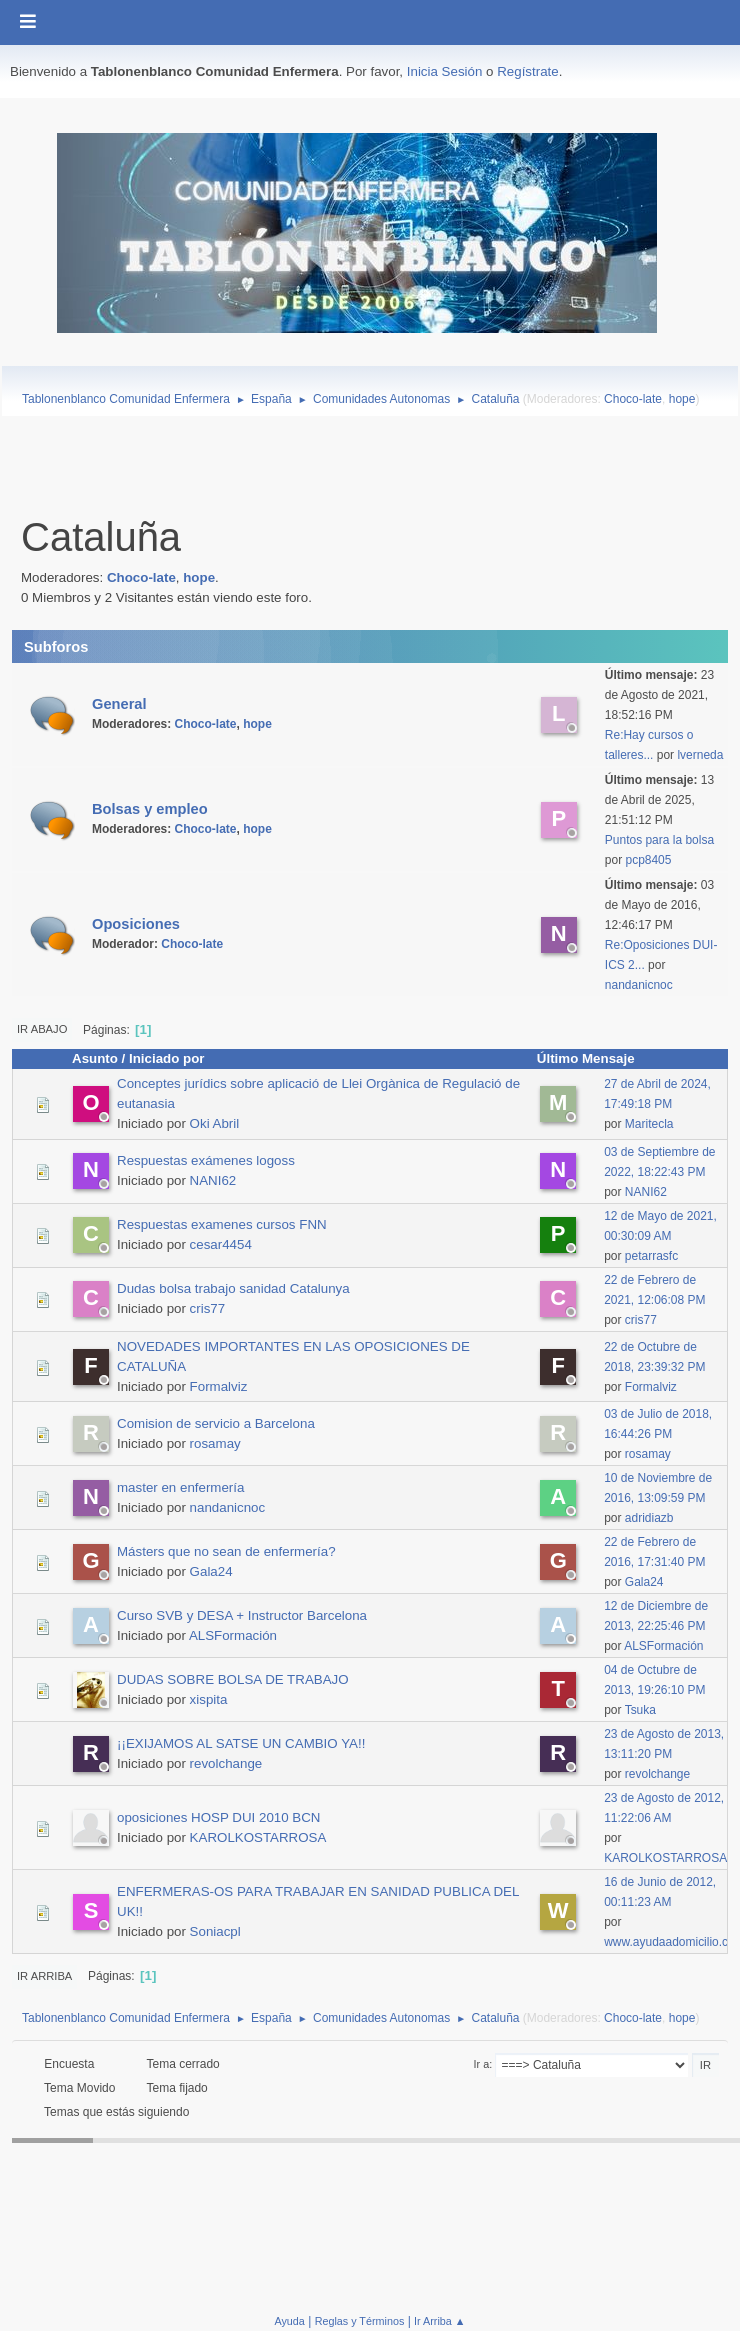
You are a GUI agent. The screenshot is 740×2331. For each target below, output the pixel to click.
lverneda (700, 755)
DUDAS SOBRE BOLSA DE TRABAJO (233, 1679)
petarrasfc (651, 1256)
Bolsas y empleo (150, 809)
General (119, 704)
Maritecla (649, 1124)
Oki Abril (215, 1123)
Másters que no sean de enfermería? (226, 1551)
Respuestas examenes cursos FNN (222, 1224)
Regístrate (528, 71)
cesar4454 (221, 1244)
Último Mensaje (595, 1058)
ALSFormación (233, 1635)
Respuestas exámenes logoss (206, 1160)
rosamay (215, 1443)
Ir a (482, 2064)
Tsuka (640, 1710)
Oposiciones (136, 924)
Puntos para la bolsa (659, 840)
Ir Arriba (44, 1976)
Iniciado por (167, 1058)
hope (682, 399)
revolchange (226, 1763)
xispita (209, 1699)
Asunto (95, 1058)
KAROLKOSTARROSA (258, 1837)
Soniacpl (215, 1931)
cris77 (208, 1308)
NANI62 (213, 1180)
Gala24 (211, 1571)
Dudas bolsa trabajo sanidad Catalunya (233, 1288)
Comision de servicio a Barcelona (216, 1423)
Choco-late (633, 399)
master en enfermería (180, 1487)
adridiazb (649, 1518)
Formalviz (219, 1386)
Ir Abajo (42, 1029)
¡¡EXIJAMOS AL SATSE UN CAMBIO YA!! (241, 1743)
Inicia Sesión (445, 71)
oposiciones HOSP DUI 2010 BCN (218, 1817)
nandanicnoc (639, 985)
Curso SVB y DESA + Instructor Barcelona (242, 1615)
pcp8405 (648, 860)
